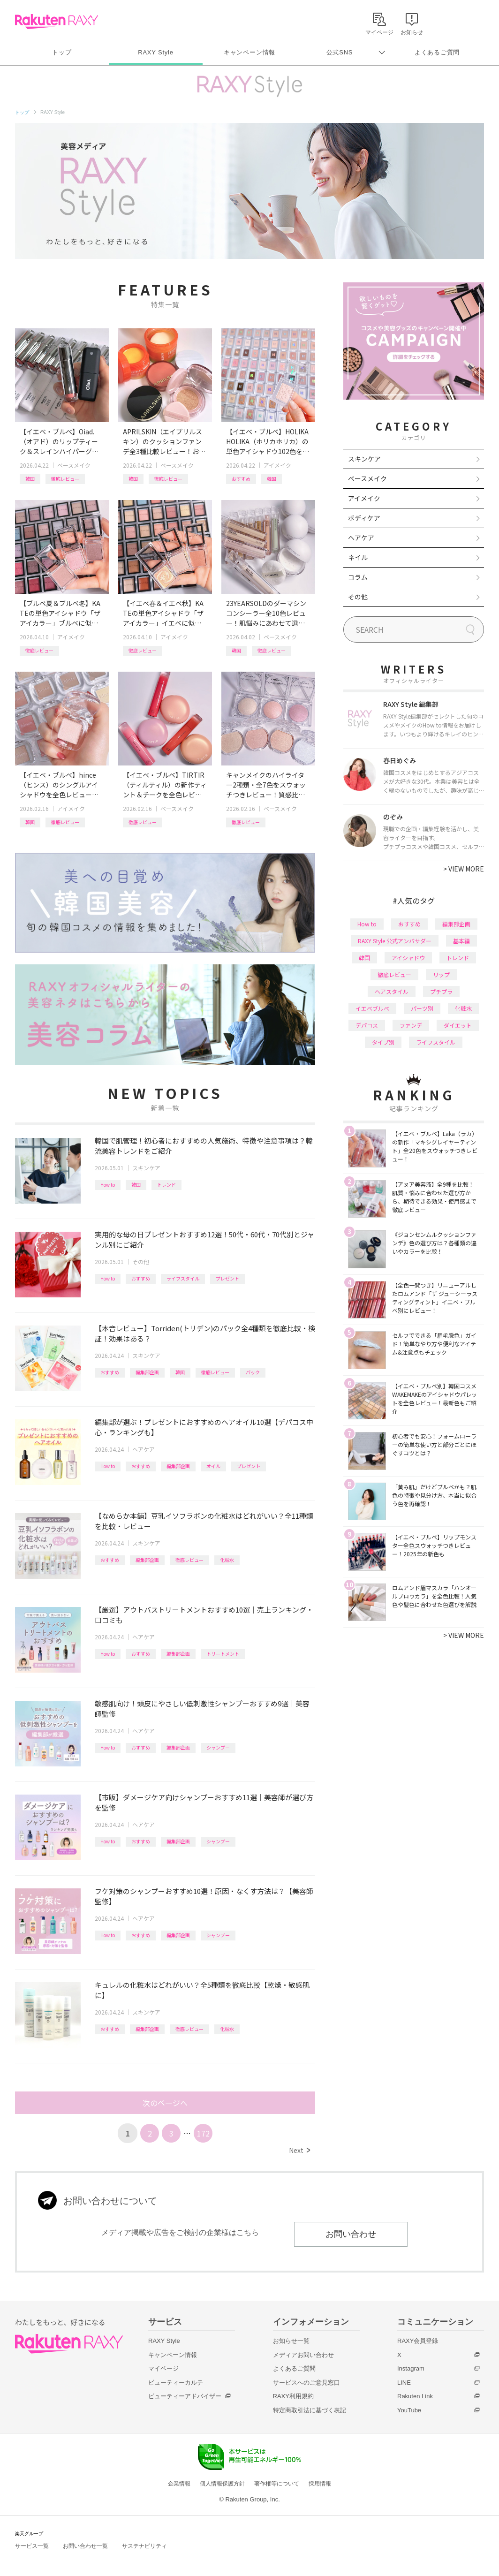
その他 (140, 1261)
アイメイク (277, 465)
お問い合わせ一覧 (85, 2546)
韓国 (30, 478)
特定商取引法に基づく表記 (309, 2410)
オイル (213, 1466)
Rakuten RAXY (56, 21)
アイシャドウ (408, 958)
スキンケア (146, 1168)
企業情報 (179, 2483)
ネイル (358, 557)
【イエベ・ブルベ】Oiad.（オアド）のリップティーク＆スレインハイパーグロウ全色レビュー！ (59, 441)
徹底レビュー (65, 478)
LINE (404, 2382)
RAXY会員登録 (417, 2340)
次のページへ (165, 2102)
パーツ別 (422, 1008)
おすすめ (241, 478)
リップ (441, 974)
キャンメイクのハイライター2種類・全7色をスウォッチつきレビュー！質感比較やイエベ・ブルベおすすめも (266, 785)
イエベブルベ (372, 1008)
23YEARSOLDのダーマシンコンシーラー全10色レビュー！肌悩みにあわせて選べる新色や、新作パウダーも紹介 (266, 613)
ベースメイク (74, 465)
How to (107, 1184)
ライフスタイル (182, 1278)
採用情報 (320, 2483)
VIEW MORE (463, 868)
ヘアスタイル (391, 991)
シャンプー (218, 1747)
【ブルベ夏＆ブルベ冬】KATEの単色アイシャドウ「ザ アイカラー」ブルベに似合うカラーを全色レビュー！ (60, 613)
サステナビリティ (144, 2546)
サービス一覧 (32, 2546)
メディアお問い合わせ (303, 2354)
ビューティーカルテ (175, 2382)
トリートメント (222, 1653)
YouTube (409, 2410)
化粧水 (227, 1559)
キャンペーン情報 (249, 52)
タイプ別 (383, 1042)
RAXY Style (155, 52)
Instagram (410, 2368)
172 (203, 2133)
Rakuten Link (415, 2396)
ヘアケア (143, 1449)
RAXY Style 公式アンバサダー (394, 941)
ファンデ (411, 1025)
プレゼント (227, 1278)
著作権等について (276, 2483)
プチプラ (441, 991)
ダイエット (458, 1025)
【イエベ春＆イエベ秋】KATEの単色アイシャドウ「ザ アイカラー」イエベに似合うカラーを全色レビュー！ (163, 613)
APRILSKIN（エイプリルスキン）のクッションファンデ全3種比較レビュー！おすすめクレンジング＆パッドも (164, 441)
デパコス (366, 1025)
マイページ (163, 2368)
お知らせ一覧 (291, 2340)
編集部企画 (147, 1372)
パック (253, 1372)
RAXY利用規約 (293, 2396)
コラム (358, 577)
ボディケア (364, 518)
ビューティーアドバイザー (184, 2396)
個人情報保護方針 (222, 2483)
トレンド (166, 1184)
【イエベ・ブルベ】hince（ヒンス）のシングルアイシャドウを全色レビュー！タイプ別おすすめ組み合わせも (59, 785)
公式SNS (339, 52)
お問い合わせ (350, 2234)
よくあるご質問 (437, 52)
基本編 (461, 941)
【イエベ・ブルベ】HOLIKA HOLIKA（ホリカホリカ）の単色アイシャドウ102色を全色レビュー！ (267, 441)
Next (299, 2150)
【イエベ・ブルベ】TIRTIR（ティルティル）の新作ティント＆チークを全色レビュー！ (165, 785)
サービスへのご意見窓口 (306, 2382)
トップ (61, 52)
